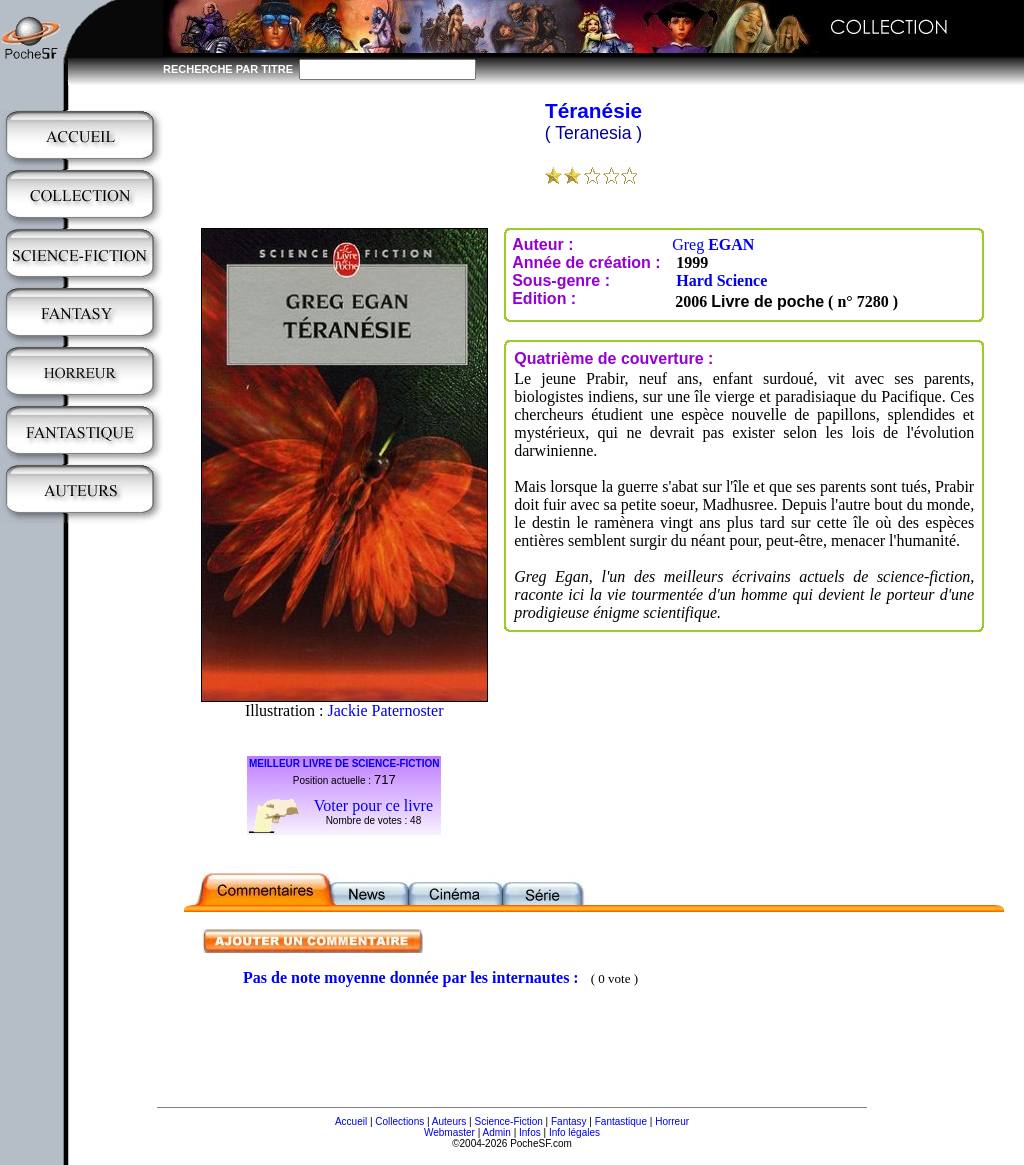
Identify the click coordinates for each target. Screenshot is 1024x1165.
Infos (530, 1132)
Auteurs (449, 1121)
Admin (497, 1132)
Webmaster (449, 1132)
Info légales (574, 1132)
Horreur (672, 1121)
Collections (399, 1121)
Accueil (351, 1121)
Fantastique (621, 1121)
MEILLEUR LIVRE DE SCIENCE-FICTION (344, 763)
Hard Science (721, 280)
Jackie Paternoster (386, 710)
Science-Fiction (508, 1121)
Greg (713, 244)
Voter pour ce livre (373, 805)
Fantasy (569, 1121)
